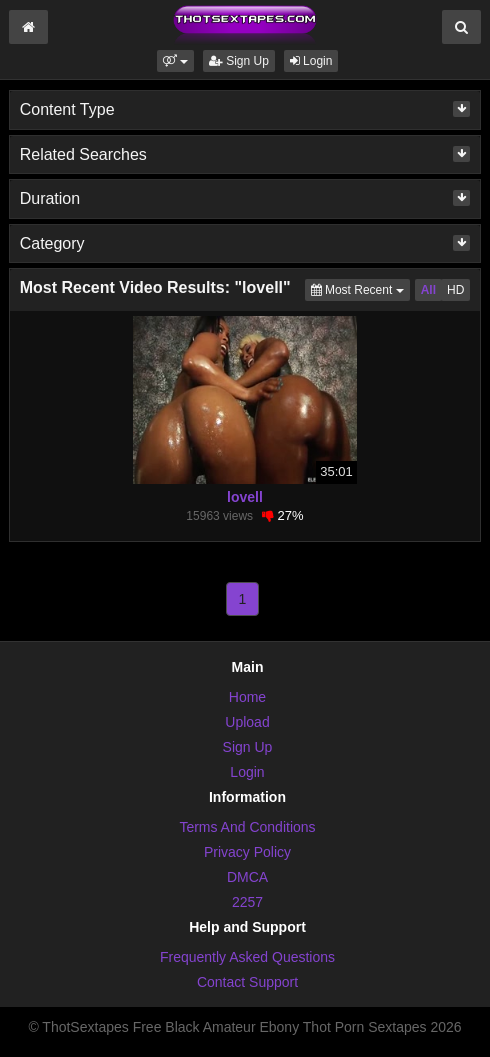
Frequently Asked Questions (247, 957)
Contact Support (247, 982)
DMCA (247, 877)
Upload (247, 722)
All (428, 290)
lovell (245, 497)
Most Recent (360, 288)
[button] (175, 61)
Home (247, 697)
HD (455, 290)
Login (311, 61)
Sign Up (239, 61)
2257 (247, 902)
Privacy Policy (247, 852)
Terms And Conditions (247, 827)
